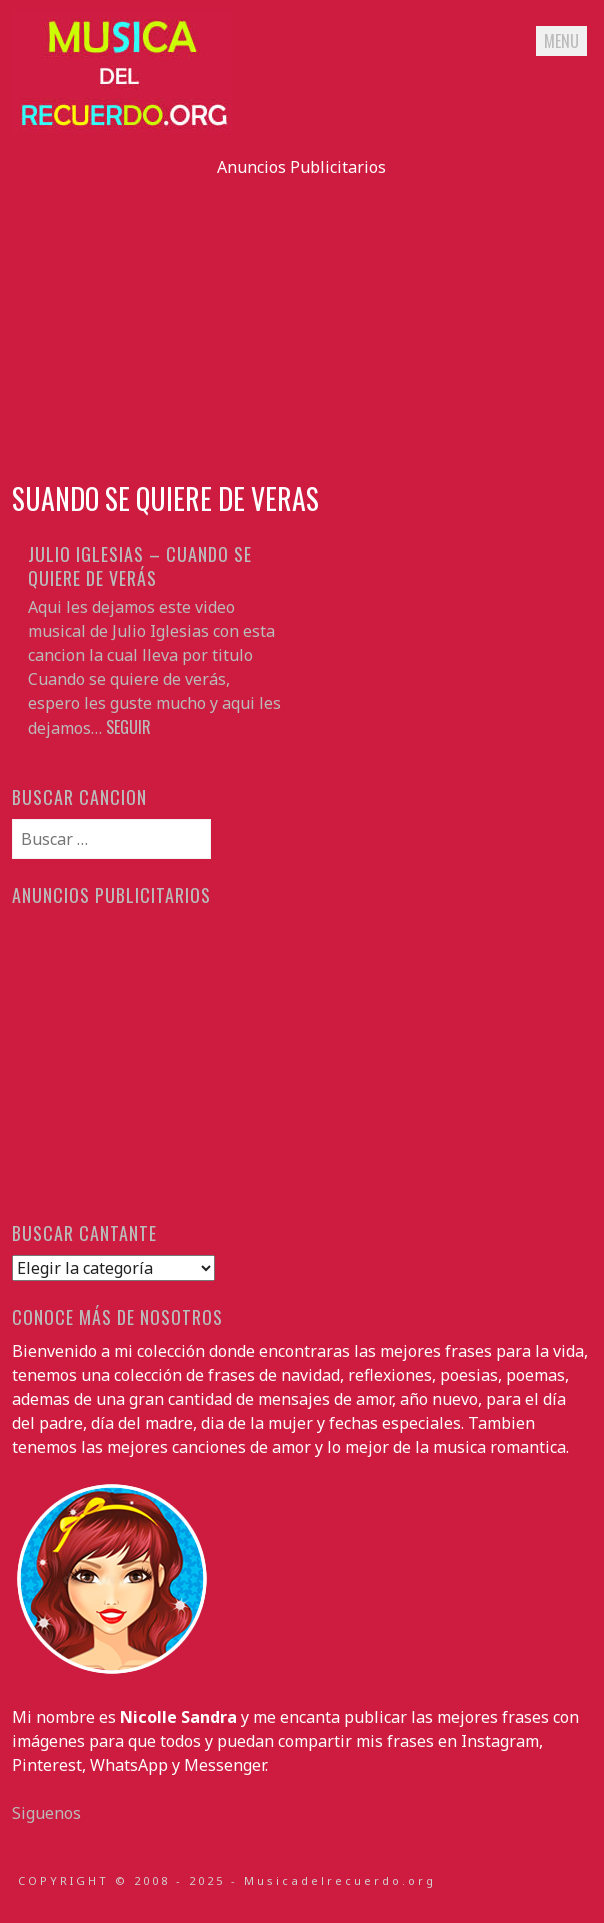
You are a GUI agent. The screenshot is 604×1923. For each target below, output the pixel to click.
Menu (561, 41)
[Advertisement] (302, 319)
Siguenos (46, 1813)
